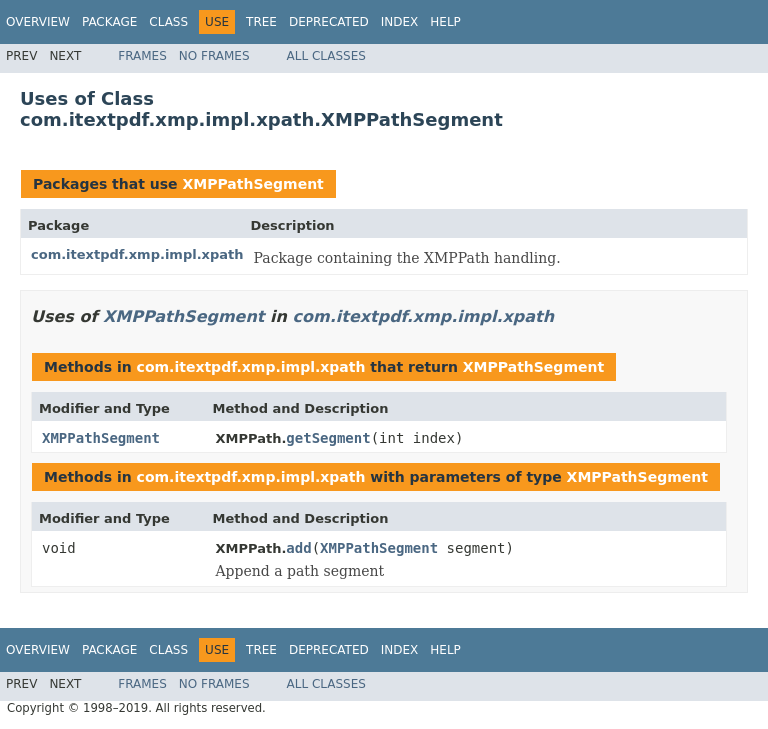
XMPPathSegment (252, 184)
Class (168, 22)
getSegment (328, 438)
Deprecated (329, 22)
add (298, 548)
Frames (142, 56)
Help (445, 22)
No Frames (214, 56)
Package (109, 22)
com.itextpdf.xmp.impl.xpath (137, 254)
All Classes (326, 56)
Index (400, 22)
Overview (38, 22)
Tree (261, 22)
